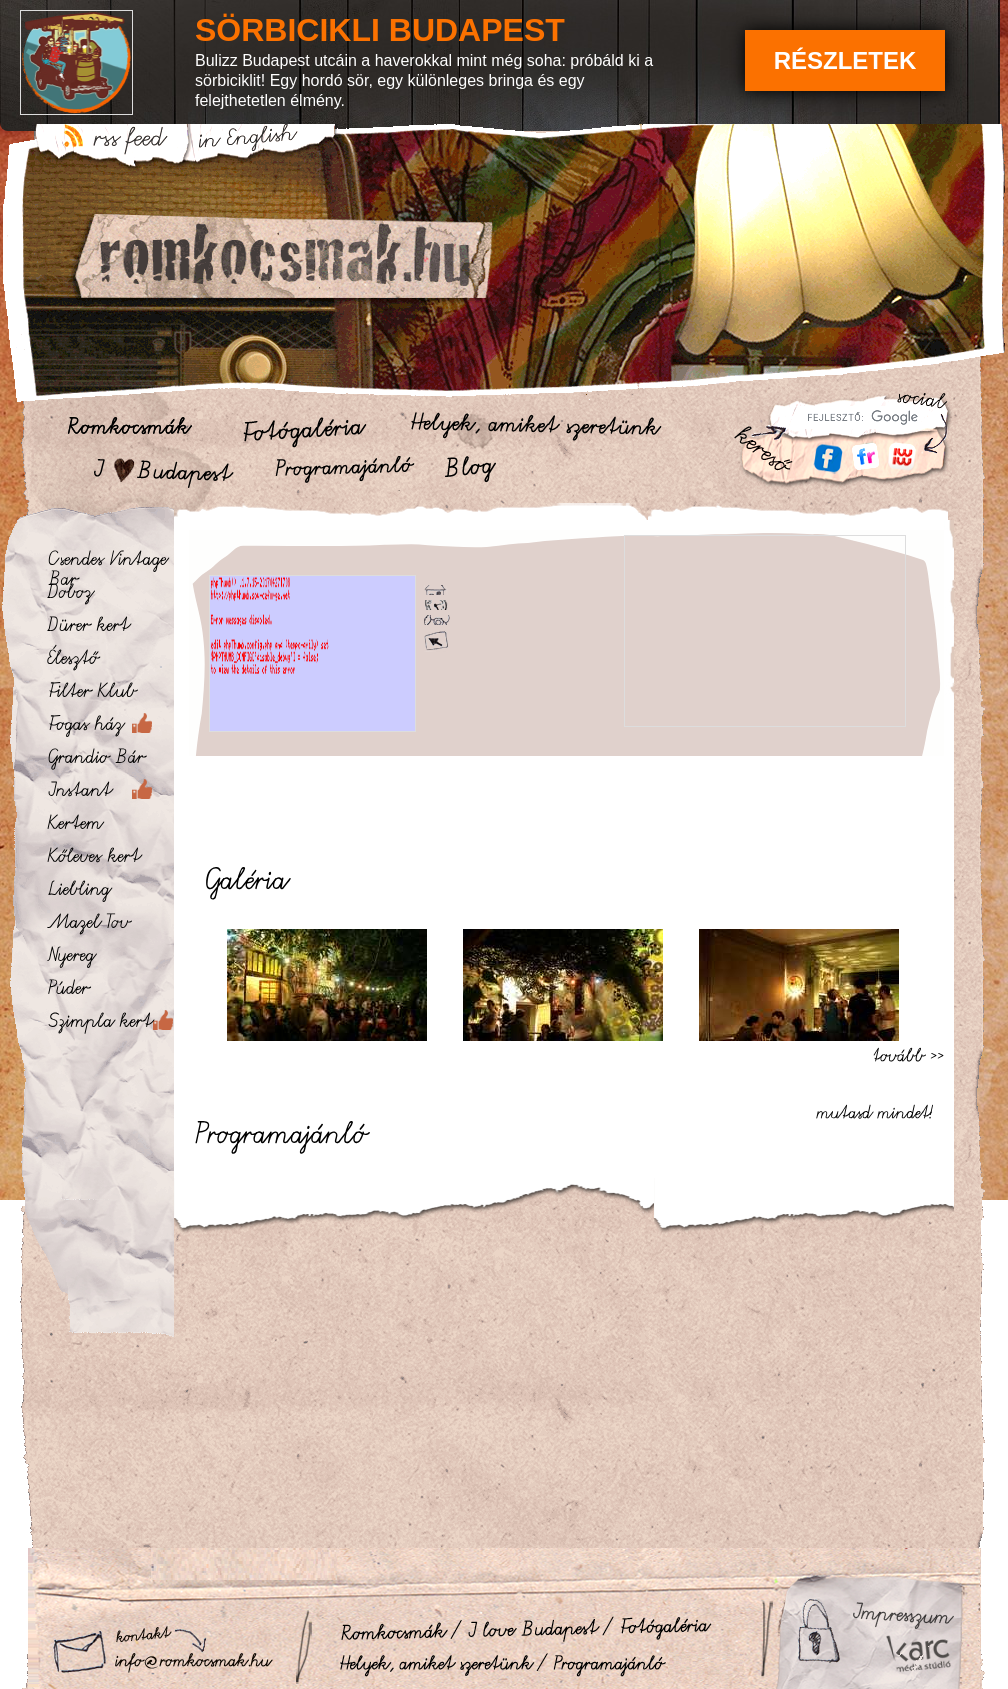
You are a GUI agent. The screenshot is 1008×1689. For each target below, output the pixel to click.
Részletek (845, 60)
